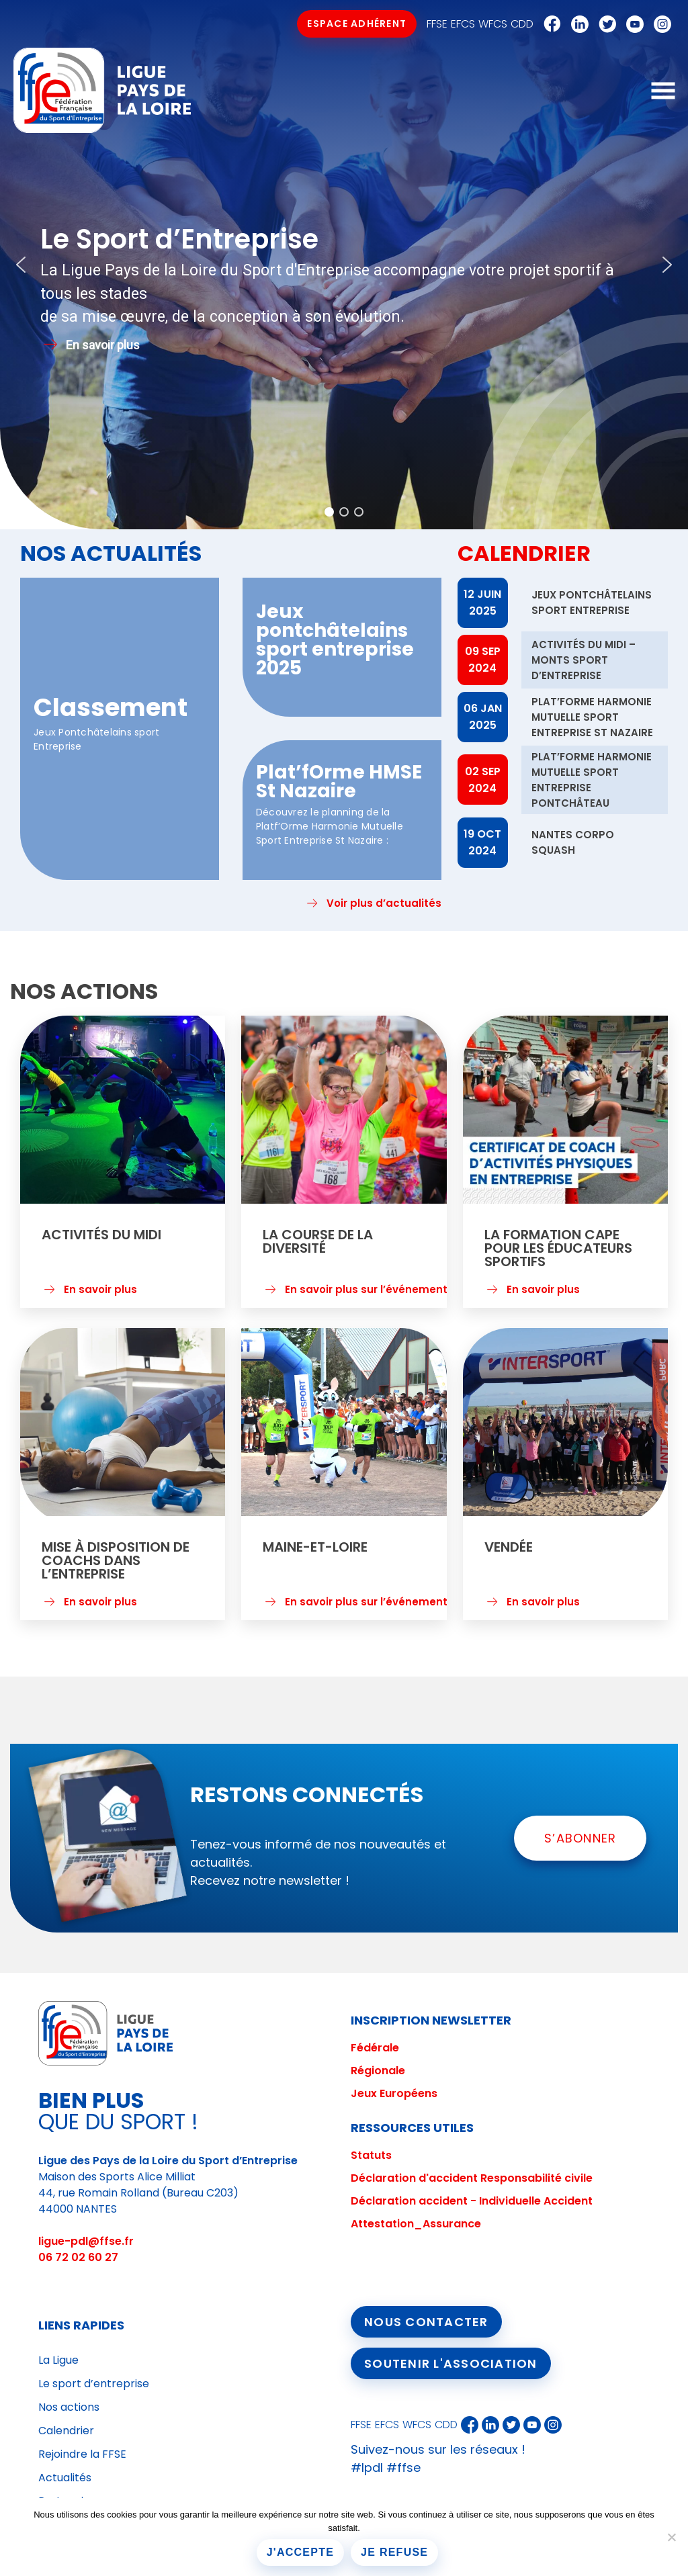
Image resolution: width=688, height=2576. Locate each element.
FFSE (437, 24)
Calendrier (66, 2430)
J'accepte (300, 2552)
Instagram (659, 24)
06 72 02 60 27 (78, 2257)
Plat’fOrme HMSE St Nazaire (339, 782)
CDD (522, 24)
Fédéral (371, 2047)
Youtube (631, 24)
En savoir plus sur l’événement (366, 1296)
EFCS (463, 24)
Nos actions (68, 2407)
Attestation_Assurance (416, 2223)
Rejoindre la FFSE (82, 2454)
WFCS (492, 24)
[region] (344, 264)
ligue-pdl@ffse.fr (86, 2241)
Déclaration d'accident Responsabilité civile (472, 2178)
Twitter (604, 24)
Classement (110, 707)
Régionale (378, 2070)
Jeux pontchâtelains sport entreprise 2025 (335, 640)
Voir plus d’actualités (384, 903)
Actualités (64, 2477)
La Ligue (58, 2360)
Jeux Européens (394, 2093)
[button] (21, 264)
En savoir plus (100, 1296)
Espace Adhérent (356, 23)
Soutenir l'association (451, 2363)
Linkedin (576, 24)
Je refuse (394, 2552)
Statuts (371, 2155)
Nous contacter (426, 2321)
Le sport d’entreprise (93, 2383)
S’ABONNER (580, 1838)
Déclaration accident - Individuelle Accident (472, 2201)
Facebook (549, 24)
